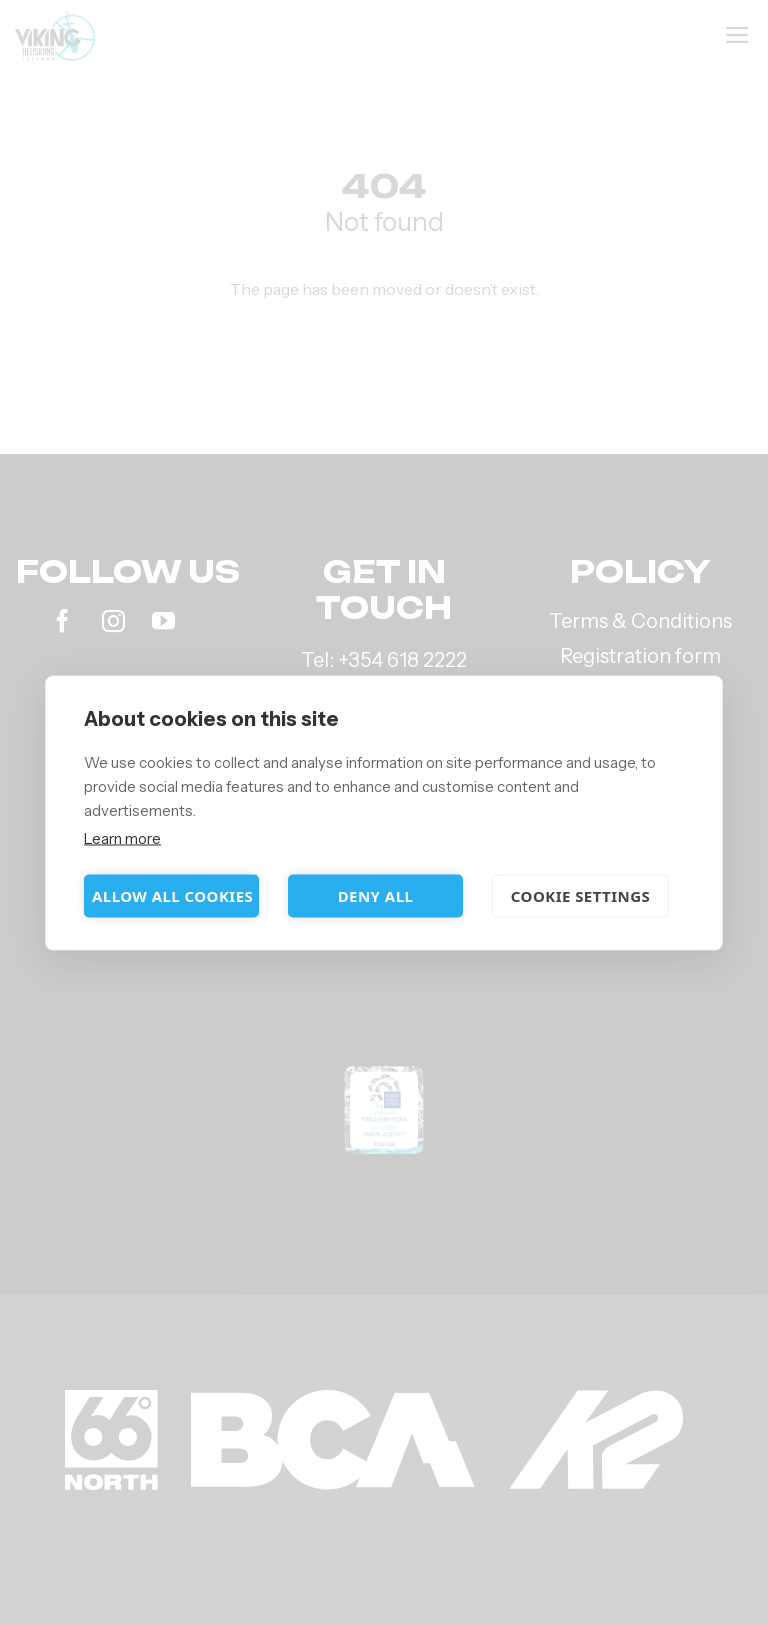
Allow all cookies (172, 896)
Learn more (122, 837)
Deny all (376, 896)
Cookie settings (580, 896)
